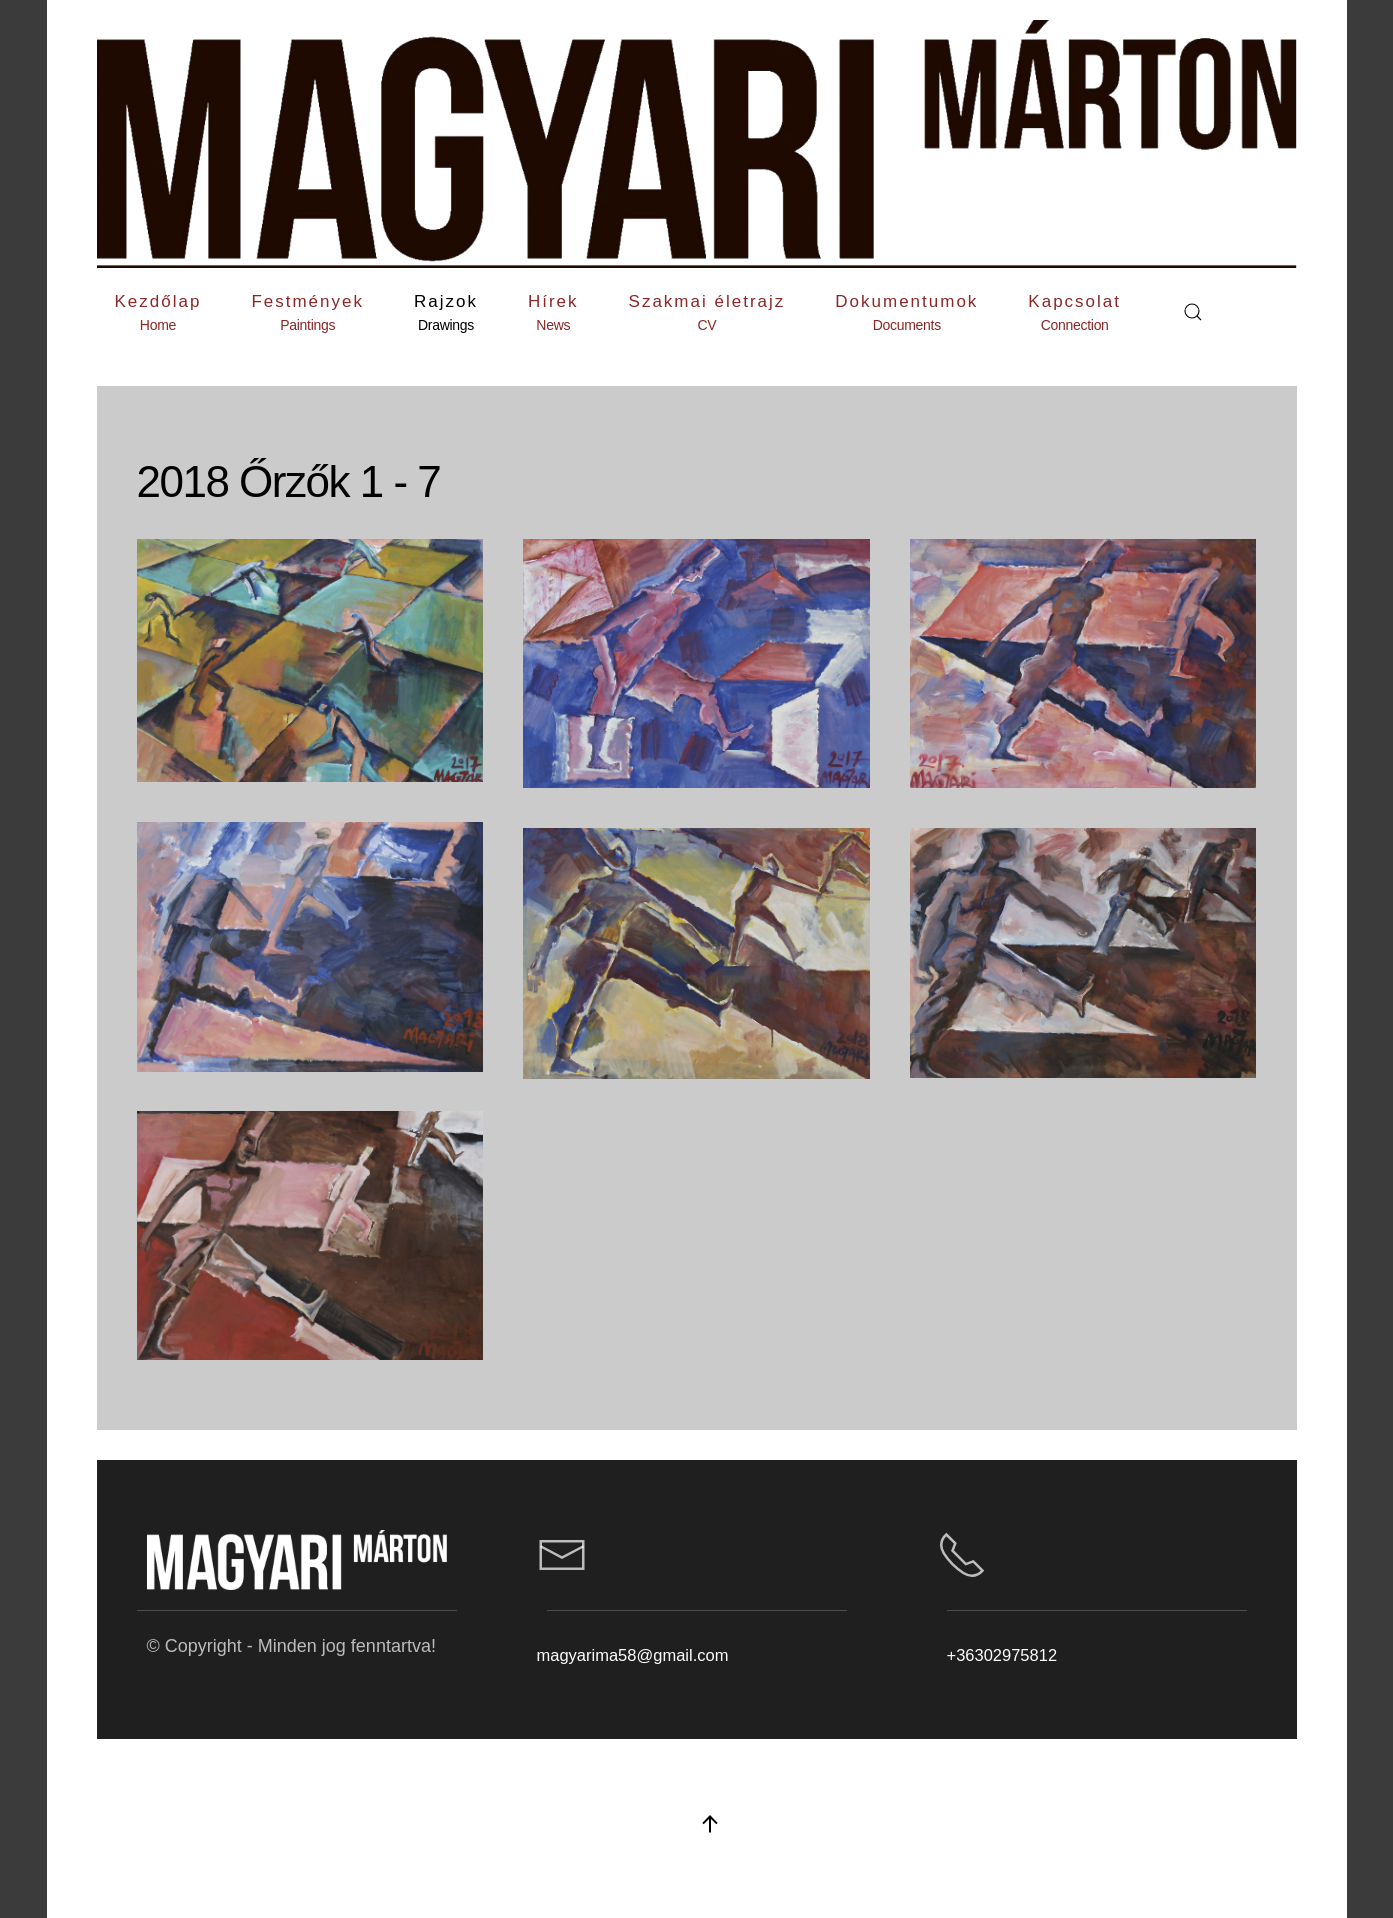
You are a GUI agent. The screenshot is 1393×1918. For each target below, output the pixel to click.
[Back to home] (697, 144)
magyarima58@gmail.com (633, 1655)
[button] (307, 312)
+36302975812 (1002, 1655)
